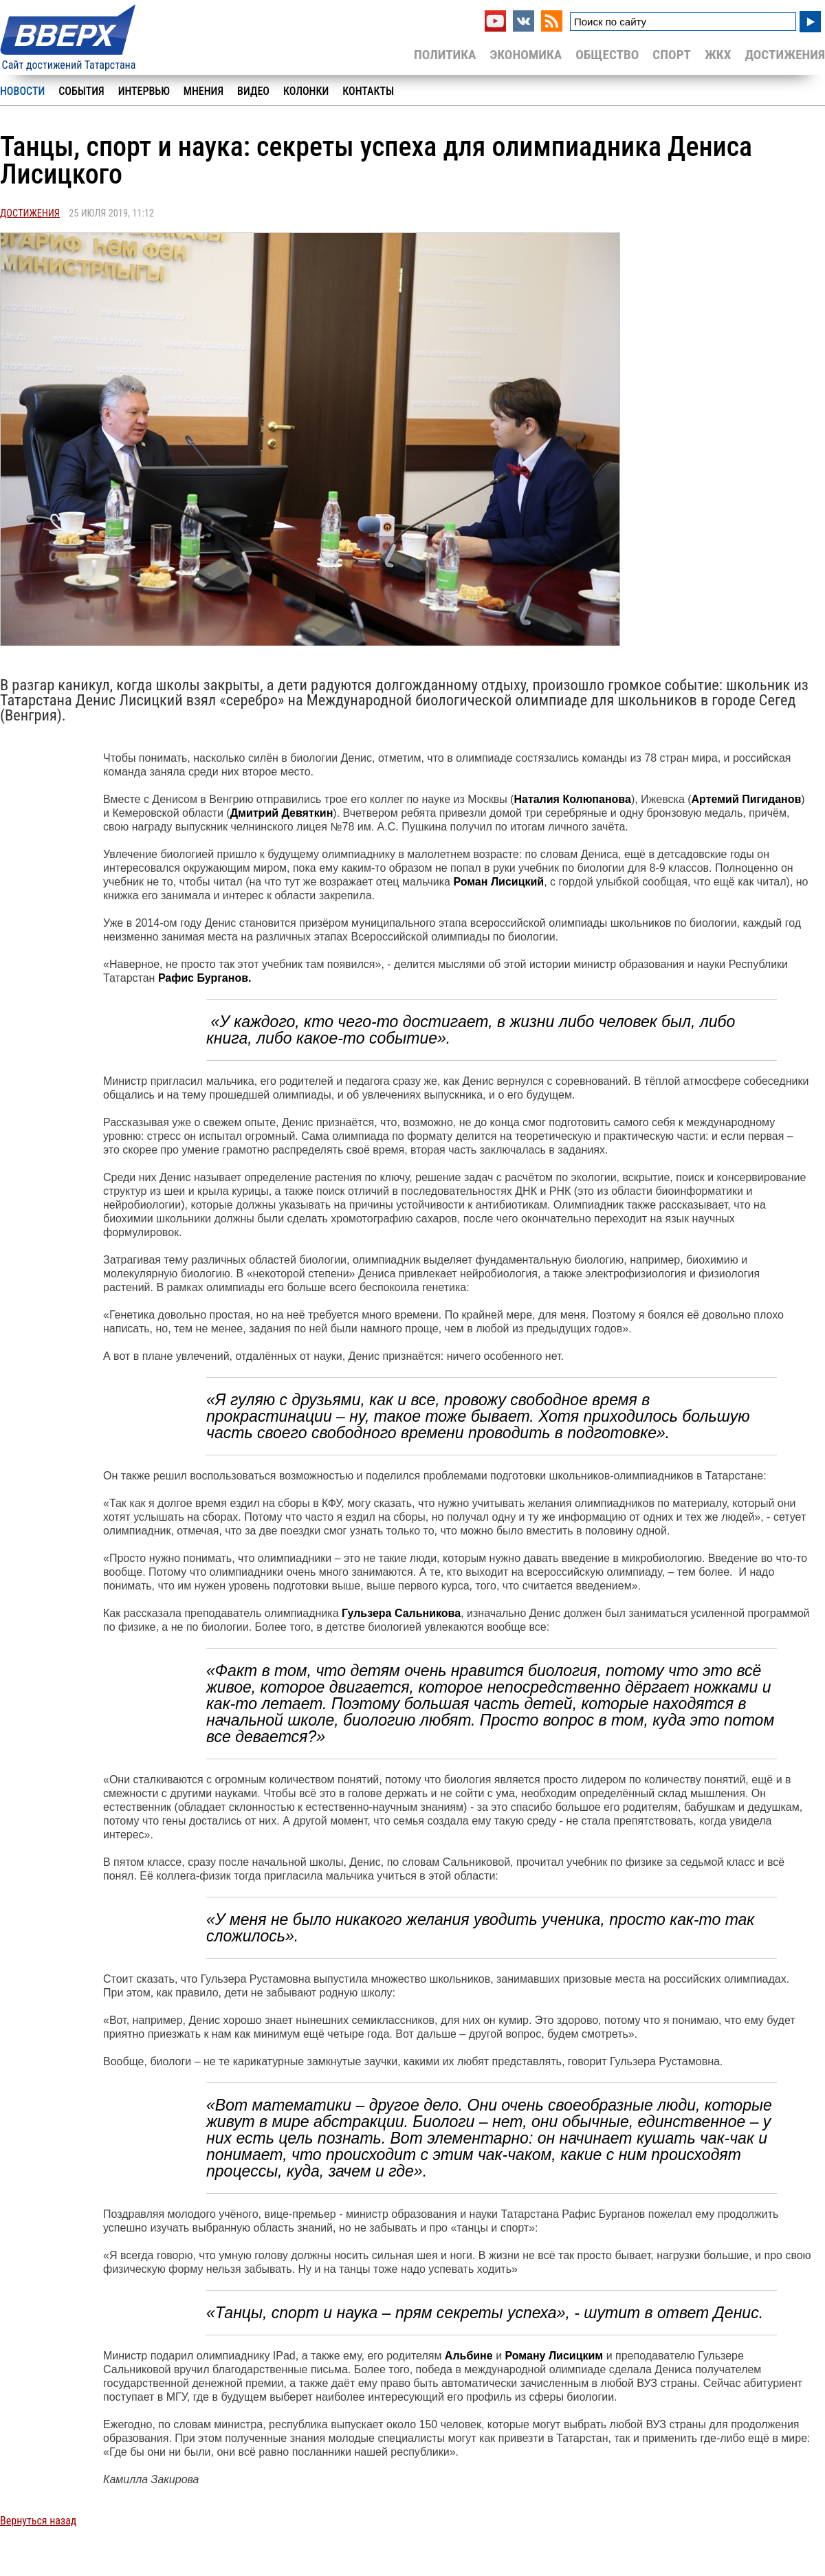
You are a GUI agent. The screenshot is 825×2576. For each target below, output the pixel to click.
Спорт (671, 55)
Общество (607, 55)
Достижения (785, 55)
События (81, 91)
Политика (445, 55)
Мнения (203, 91)
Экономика (526, 55)
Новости (22, 91)
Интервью (144, 91)
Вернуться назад (38, 2520)
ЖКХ (718, 55)
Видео (253, 91)
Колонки (306, 91)
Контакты (368, 91)
